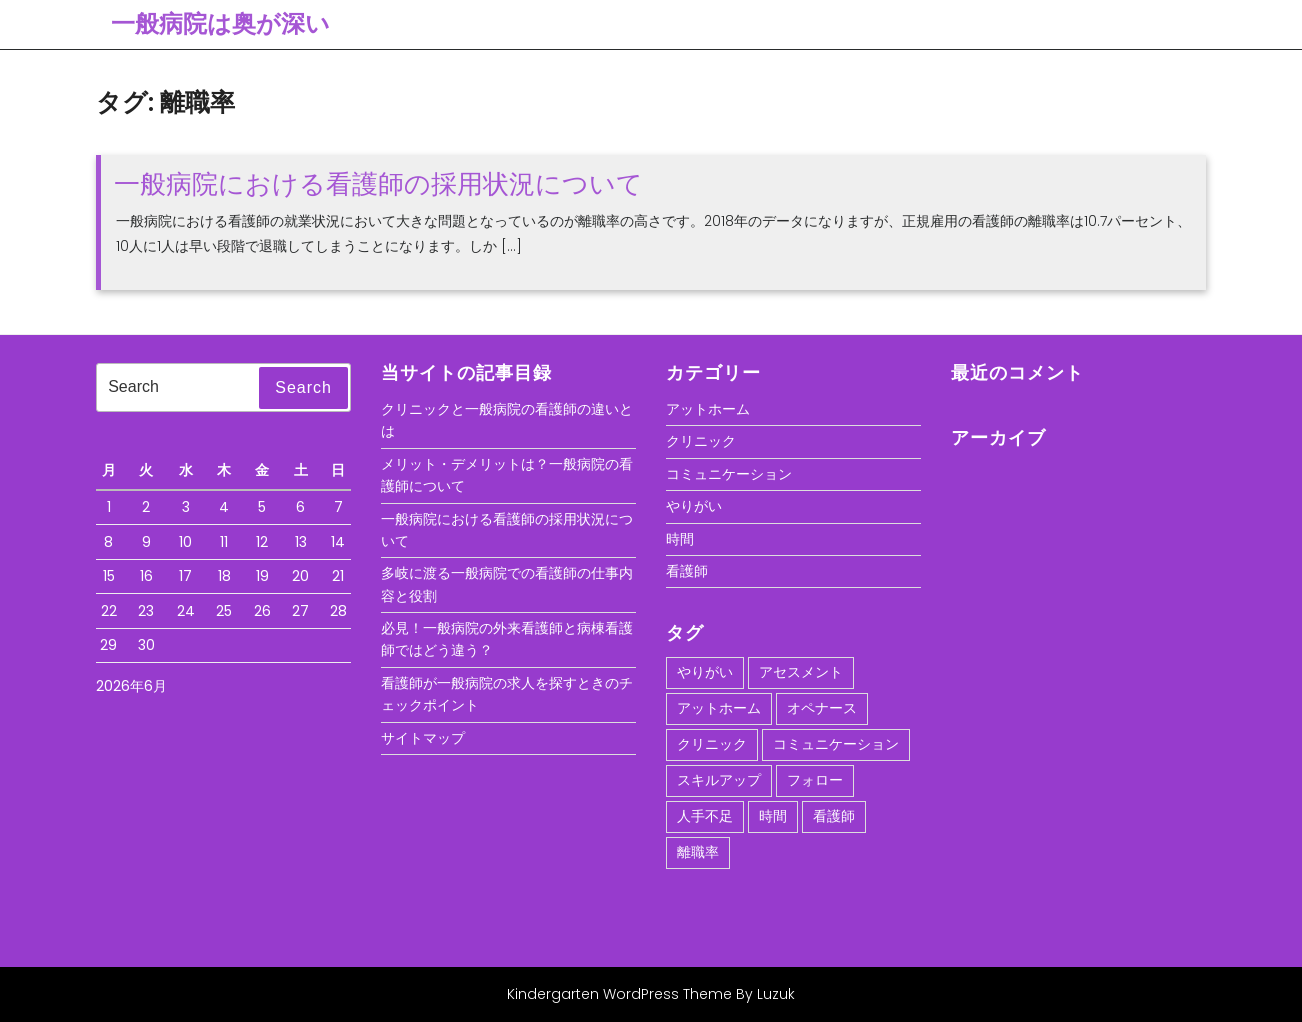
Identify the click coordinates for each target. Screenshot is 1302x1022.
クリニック (701, 441)
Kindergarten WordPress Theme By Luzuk (651, 994)
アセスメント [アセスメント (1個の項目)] (801, 672)
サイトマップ (423, 738)
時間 (680, 539)
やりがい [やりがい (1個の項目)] (705, 672)
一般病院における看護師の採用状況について (378, 184)
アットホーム (708, 409)
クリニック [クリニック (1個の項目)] (712, 744)
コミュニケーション (729, 474)
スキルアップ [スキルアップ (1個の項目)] (719, 780)
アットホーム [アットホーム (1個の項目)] (719, 708)
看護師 (687, 571)
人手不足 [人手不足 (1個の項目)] (705, 816)
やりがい (694, 506)
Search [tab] (303, 387)
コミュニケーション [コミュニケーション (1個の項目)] (836, 744)
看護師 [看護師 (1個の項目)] (834, 816)
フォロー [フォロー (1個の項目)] (815, 780)
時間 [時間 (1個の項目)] (773, 816)
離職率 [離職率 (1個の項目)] (698, 852)
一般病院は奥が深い (220, 23)
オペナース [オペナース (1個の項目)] (822, 708)
